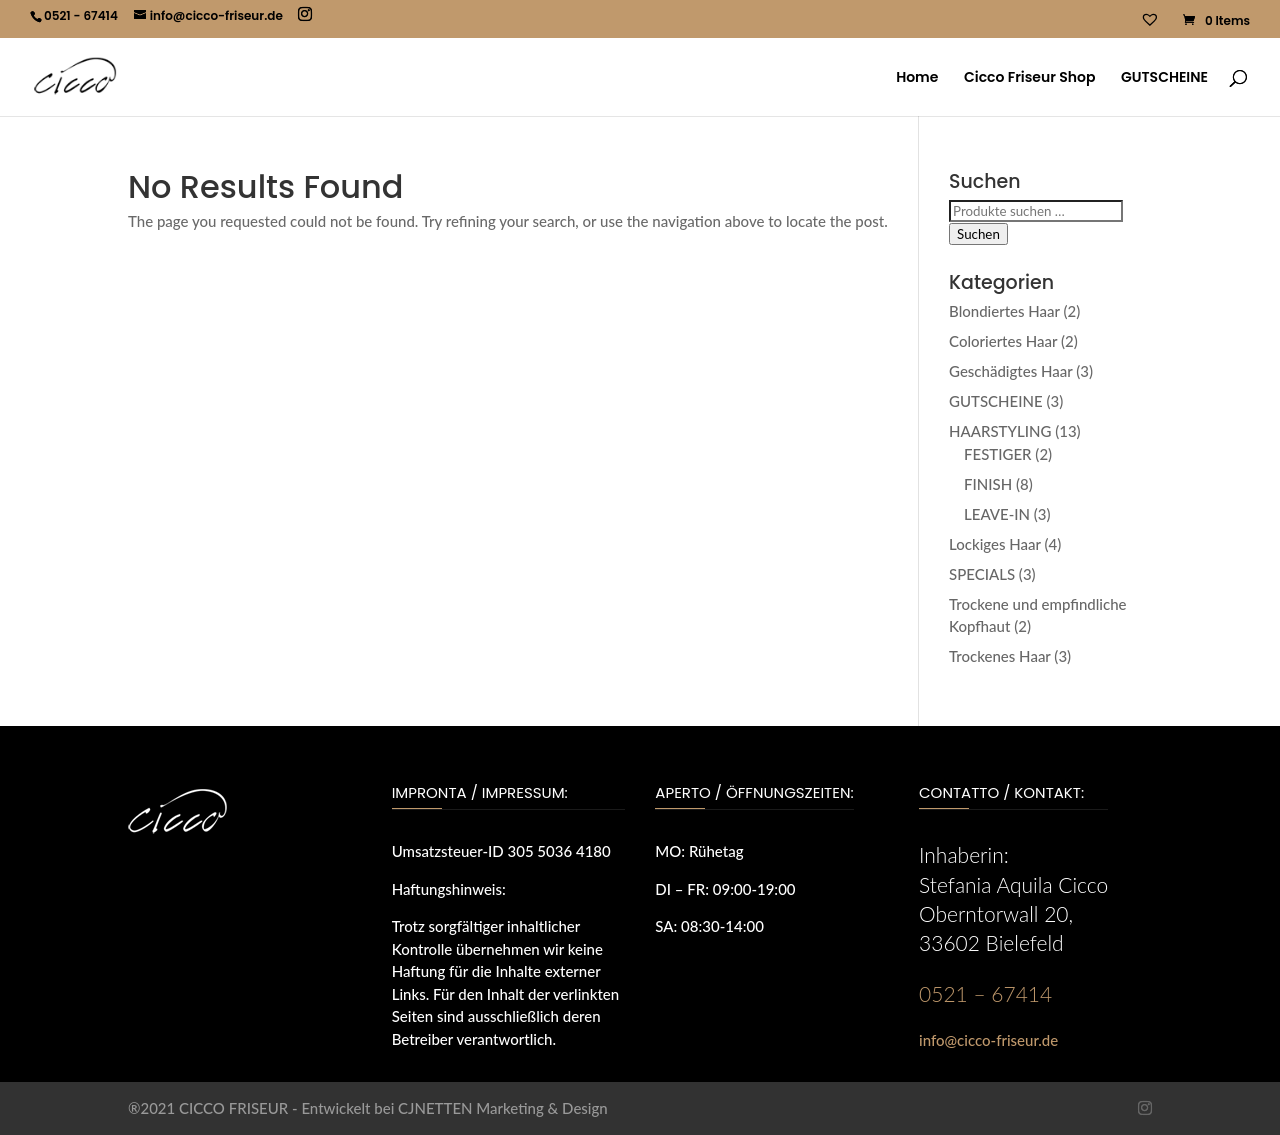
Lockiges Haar (995, 544)
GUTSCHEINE (1164, 78)
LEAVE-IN (997, 514)
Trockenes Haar (1000, 656)
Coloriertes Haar (1003, 341)
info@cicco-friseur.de (988, 1040)
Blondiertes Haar (1004, 311)
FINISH (988, 484)
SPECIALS (982, 574)
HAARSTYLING (1000, 431)
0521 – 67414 (985, 993)
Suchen (978, 234)
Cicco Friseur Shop (1029, 78)
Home (917, 78)
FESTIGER (998, 454)
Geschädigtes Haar (1010, 371)
